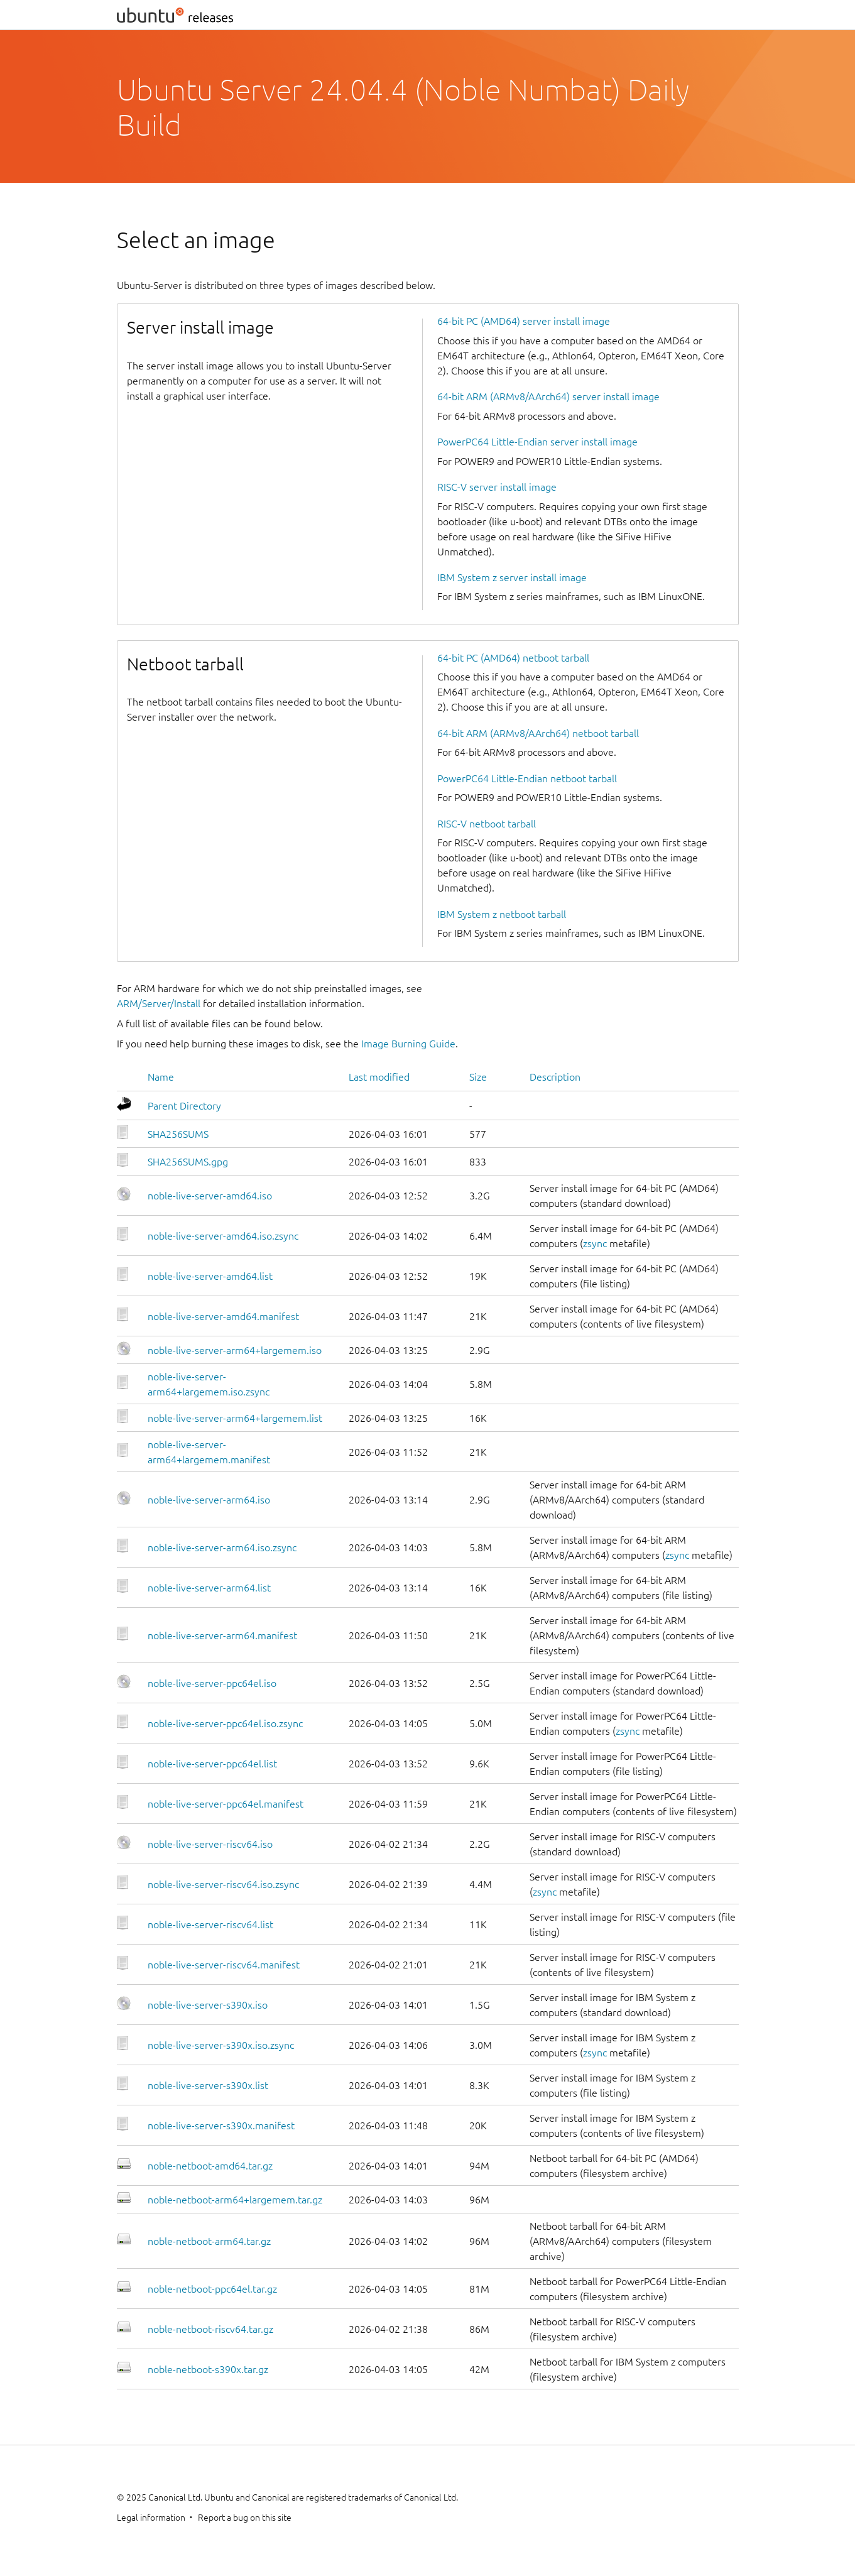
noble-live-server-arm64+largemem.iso (235, 1350)
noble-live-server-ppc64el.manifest (225, 1803)
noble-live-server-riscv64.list (210, 1924)
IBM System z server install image (512, 577)
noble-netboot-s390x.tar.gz (208, 2369)
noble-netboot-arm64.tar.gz (209, 2241)
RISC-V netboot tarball (486, 823)
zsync (595, 1243)
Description (555, 1077)
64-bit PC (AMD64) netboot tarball (513, 657)
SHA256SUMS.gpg (188, 1161)
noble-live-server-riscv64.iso (210, 1844)
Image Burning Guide (408, 1043)
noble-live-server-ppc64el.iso (212, 1683)
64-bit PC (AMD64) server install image (523, 321)
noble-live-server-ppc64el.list (212, 1763)
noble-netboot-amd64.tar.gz (210, 2165)
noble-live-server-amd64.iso (210, 1195)
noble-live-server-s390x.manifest (221, 2125)
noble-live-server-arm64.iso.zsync (222, 1547)
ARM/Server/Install (158, 1003)
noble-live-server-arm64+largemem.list (235, 1418)
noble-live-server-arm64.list (209, 1587)
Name (161, 1077)
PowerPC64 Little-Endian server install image (537, 441)
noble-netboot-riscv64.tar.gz (210, 2329)
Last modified (379, 1077)
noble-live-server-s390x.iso (208, 2005)
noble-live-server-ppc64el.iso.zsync (225, 1723)
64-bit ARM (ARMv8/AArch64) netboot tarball (538, 733)
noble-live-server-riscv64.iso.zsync (223, 1884)
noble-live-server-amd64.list (210, 1276)
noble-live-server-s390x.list (208, 2085)
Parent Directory (184, 1105)
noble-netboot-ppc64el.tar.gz (212, 2289)
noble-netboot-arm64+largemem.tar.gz (235, 2199)
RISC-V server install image (497, 487)
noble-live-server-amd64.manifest (223, 1316)
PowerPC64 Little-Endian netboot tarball (527, 778)
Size (478, 1077)
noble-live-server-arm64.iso (209, 1499)
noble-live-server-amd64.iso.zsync (223, 1236)
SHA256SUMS (178, 1134)
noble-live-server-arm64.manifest (222, 1635)
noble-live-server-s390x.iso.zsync (221, 2045)
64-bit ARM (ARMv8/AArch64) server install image (548, 396)
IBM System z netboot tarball (501, 914)
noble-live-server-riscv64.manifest (224, 1964)
